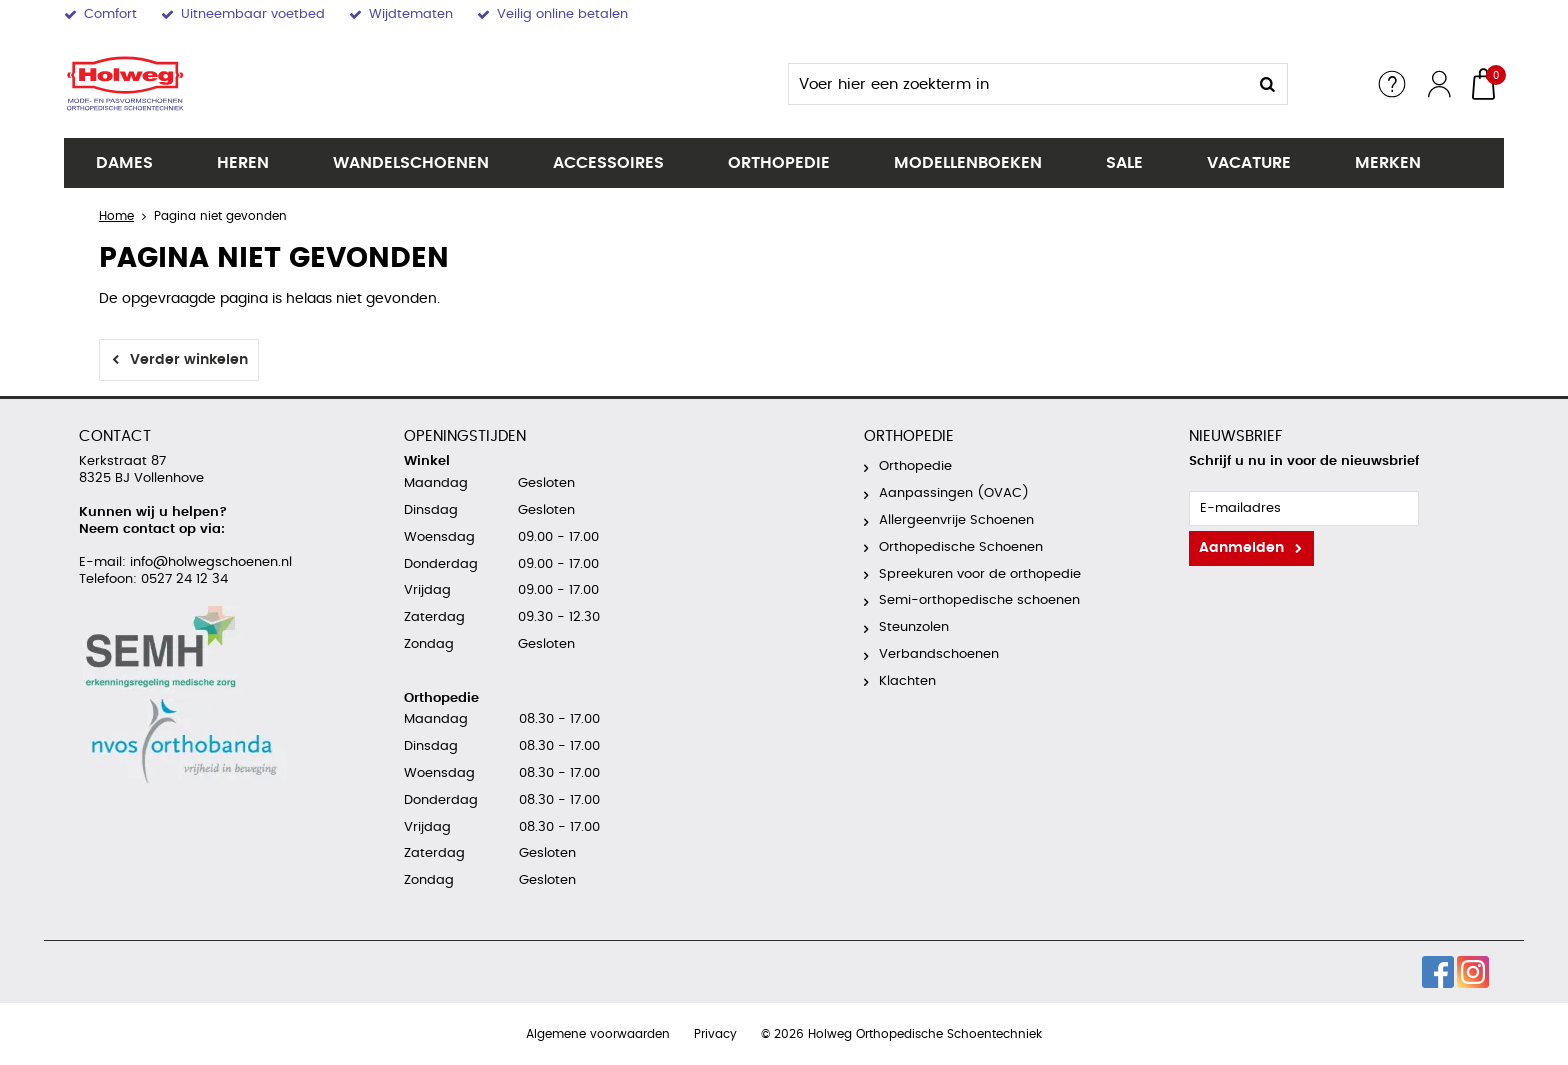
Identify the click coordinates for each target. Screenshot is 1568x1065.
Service (1392, 84)
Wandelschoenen (411, 163)
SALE (1124, 163)
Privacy (715, 1034)
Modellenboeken (968, 163)
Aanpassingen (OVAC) (954, 493)
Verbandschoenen (939, 654)
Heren (243, 163)
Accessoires (608, 163)
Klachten (907, 680)
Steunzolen (914, 627)
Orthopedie (779, 163)
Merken (1388, 163)
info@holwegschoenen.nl (209, 562)
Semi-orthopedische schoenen (979, 600)
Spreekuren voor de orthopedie (980, 573)
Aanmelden (1241, 548)
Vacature (1249, 163)
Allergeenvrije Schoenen (956, 520)
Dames (124, 163)
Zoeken (1267, 84)
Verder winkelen (189, 360)
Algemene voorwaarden (598, 1034)
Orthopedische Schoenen (961, 546)
